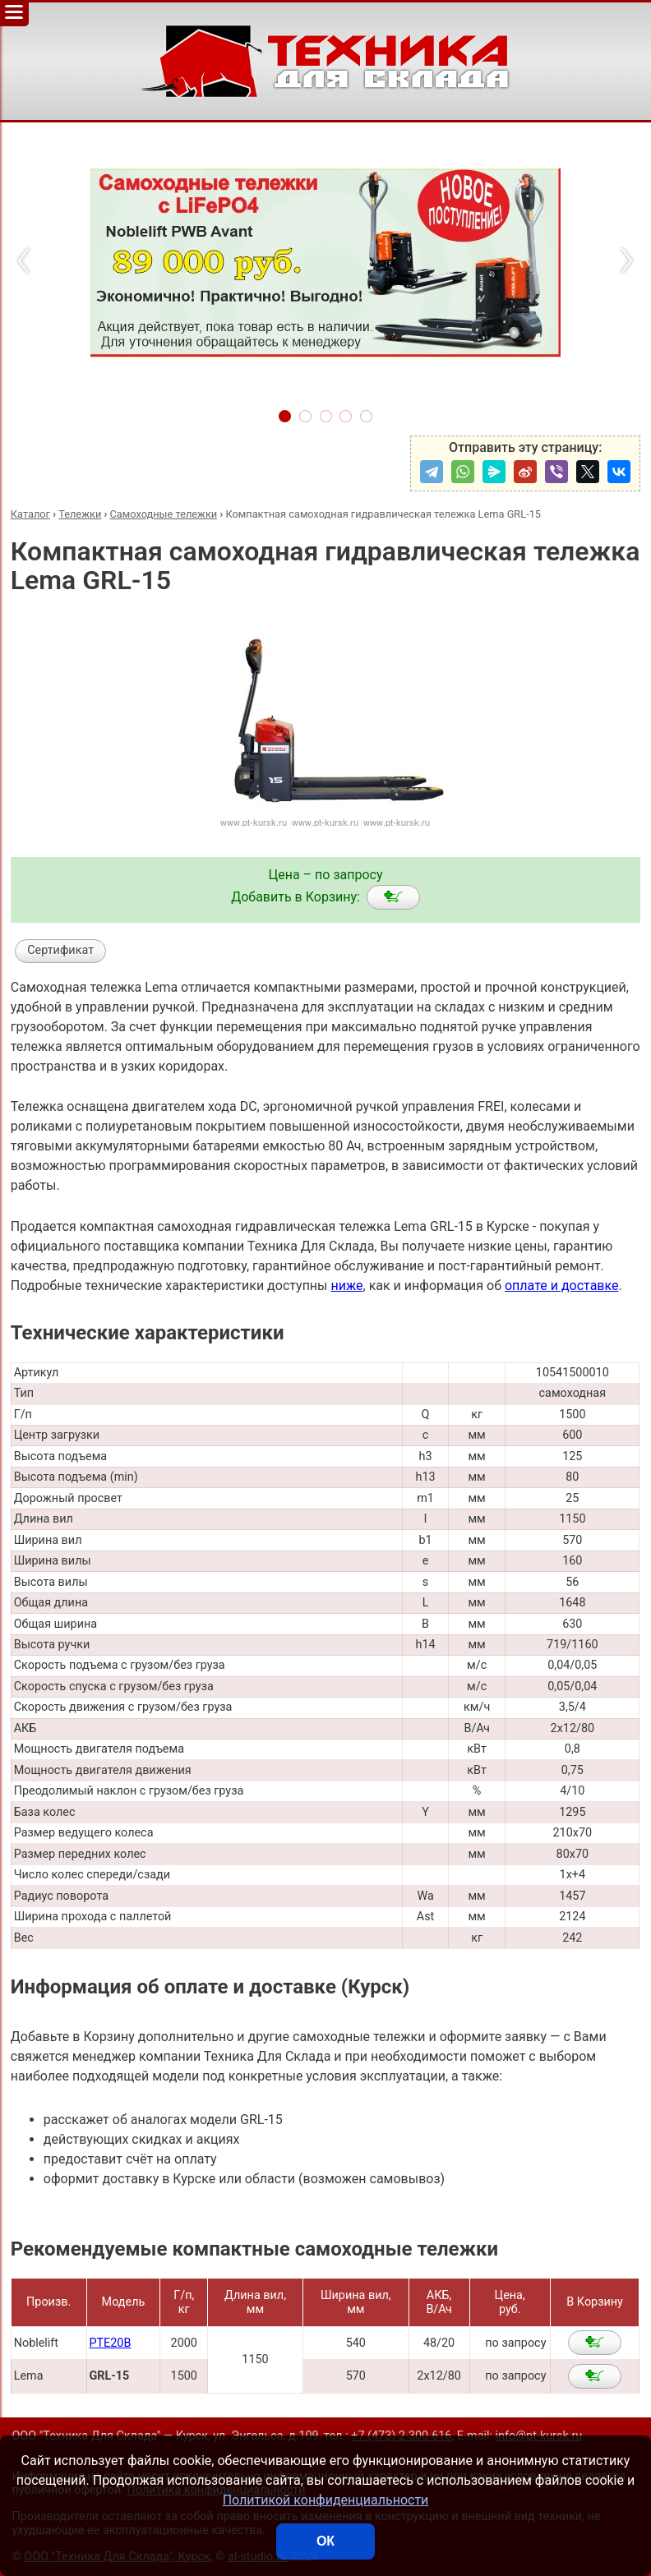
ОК (325, 2541)
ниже (346, 1285)
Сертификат (60, 950)
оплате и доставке (562, 1285)
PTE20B (110, 2343)
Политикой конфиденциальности (326, 2500)
